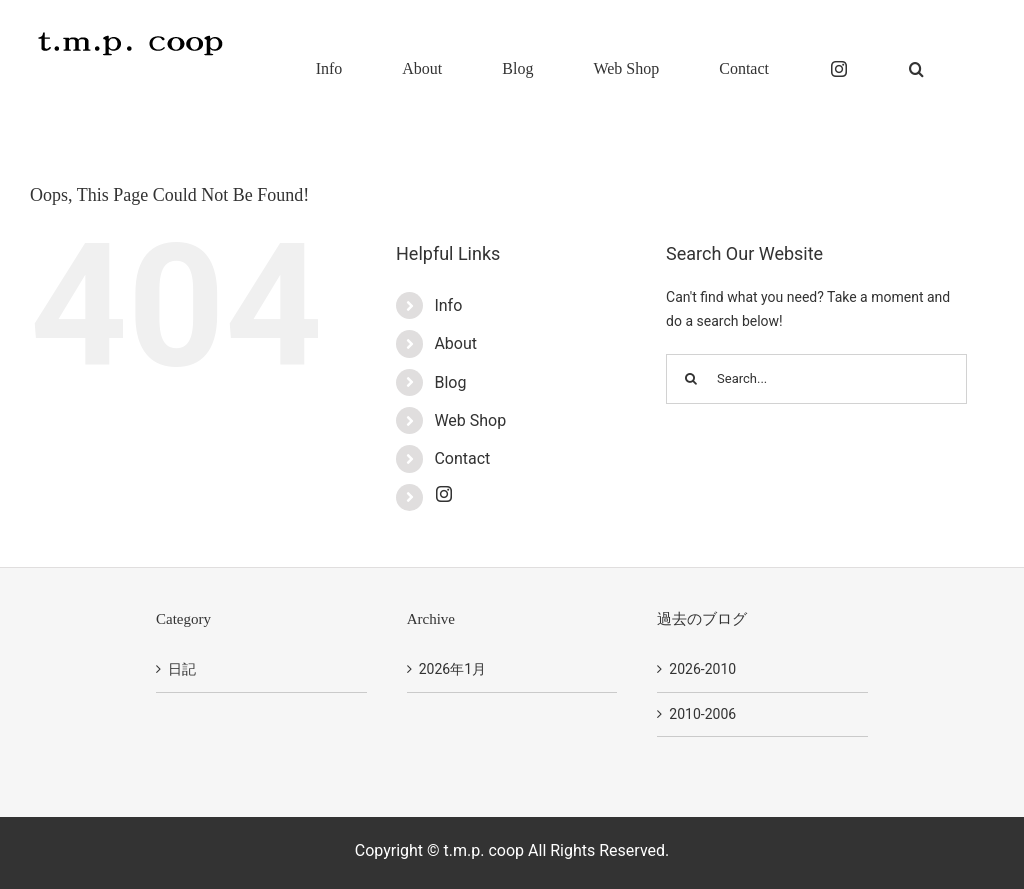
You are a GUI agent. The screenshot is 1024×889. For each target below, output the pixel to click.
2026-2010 (702, 669)
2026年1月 (452, 669)
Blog (450, 382)
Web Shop (470, 420)
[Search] (691, 379)
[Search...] (816, 379)
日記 (182, 669)
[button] (916, 67)
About (455, 343)
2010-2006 (702, 714)
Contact (462, 458)
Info (448, 305)
